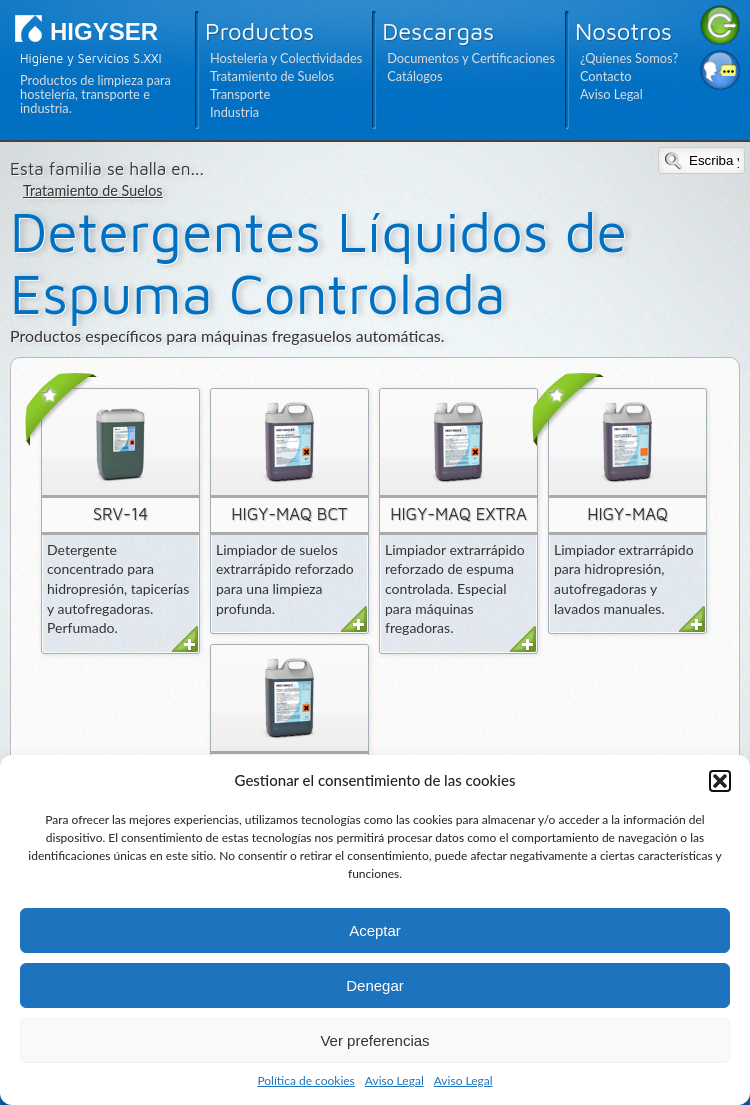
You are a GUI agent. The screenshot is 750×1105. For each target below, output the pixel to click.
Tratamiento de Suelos (272, 76)
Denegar (375, 985)
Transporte (240, 94)
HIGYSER (104, 31)
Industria (234, 112)
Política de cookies (305, 1080)
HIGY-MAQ (627, 514)
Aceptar (375, 930)
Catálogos (414, 76)
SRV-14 (121, 514)
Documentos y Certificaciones (471, 58)
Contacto (606, 76)
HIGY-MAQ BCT (289, 514)
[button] (720, 781)
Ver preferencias (374, 1040)
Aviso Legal (394, 1080)
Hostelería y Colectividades (286, 58)
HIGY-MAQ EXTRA (458, 514)
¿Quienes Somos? (629, 58)
